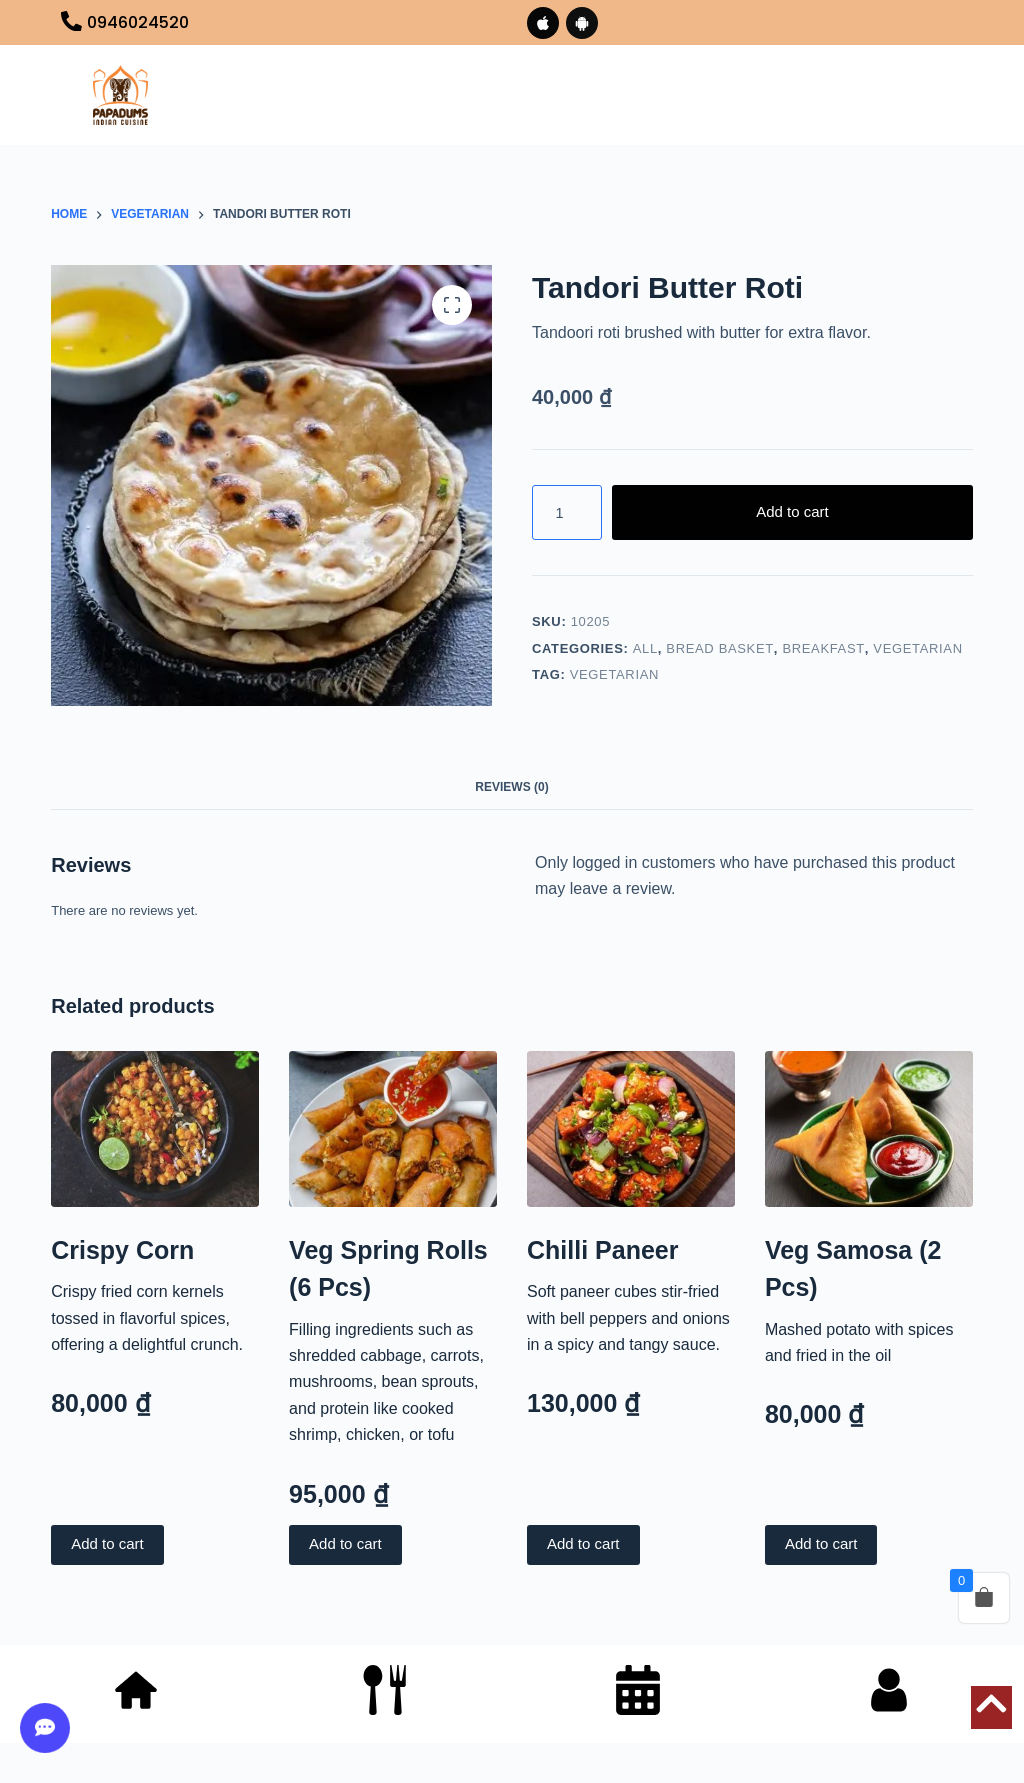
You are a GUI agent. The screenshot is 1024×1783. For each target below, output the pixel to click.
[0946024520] (71, 23)
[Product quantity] (567, 512)
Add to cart (792, 511)
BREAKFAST (823, 648)
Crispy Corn (122, 1250)
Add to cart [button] (107, 1544)
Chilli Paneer (602, 1250)
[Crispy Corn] (155, 1129)
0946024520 (138, 22)
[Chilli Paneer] (631, 1129)
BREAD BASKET (720, 648)
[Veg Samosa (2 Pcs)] (869, 1129)
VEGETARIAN (917, 648)
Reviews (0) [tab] (511, 787)
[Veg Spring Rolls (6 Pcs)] (393, 1129)
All (645, 648)
